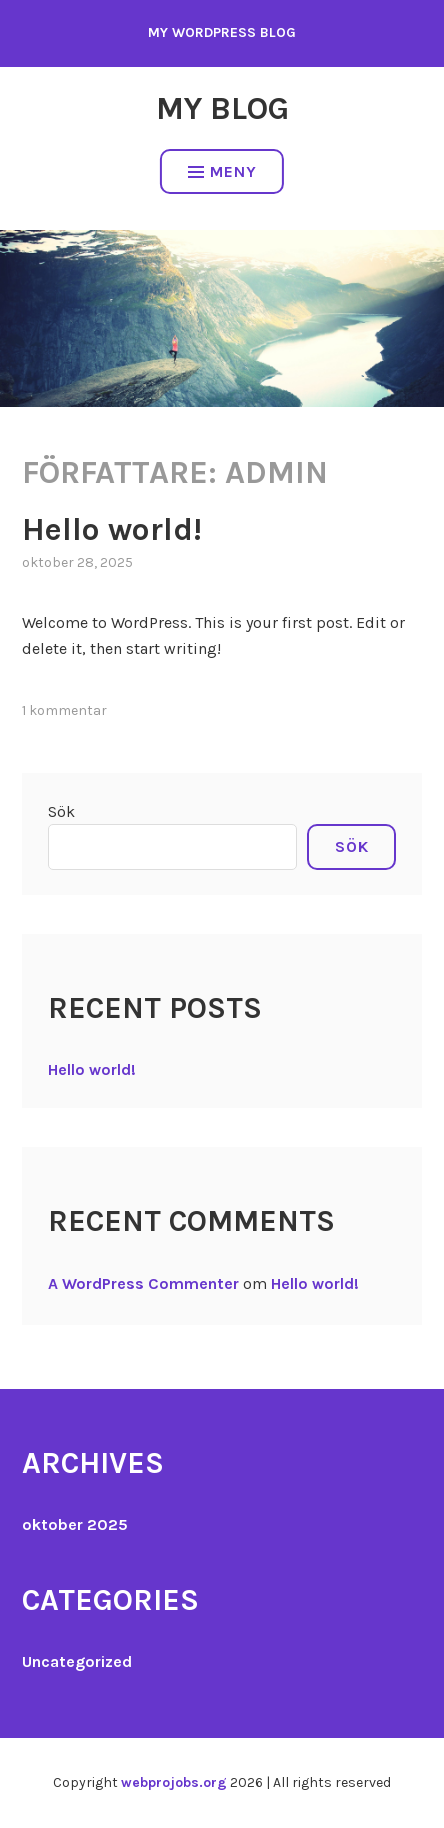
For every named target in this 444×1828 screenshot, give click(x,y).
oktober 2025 (75, 1524)
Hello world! (112, 529)
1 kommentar (64, 710)
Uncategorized (77, 1661)
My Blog (222, 108)
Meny (222, 171)
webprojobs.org (174, 1782)
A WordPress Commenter (143, 1283)
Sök (61, 811)
